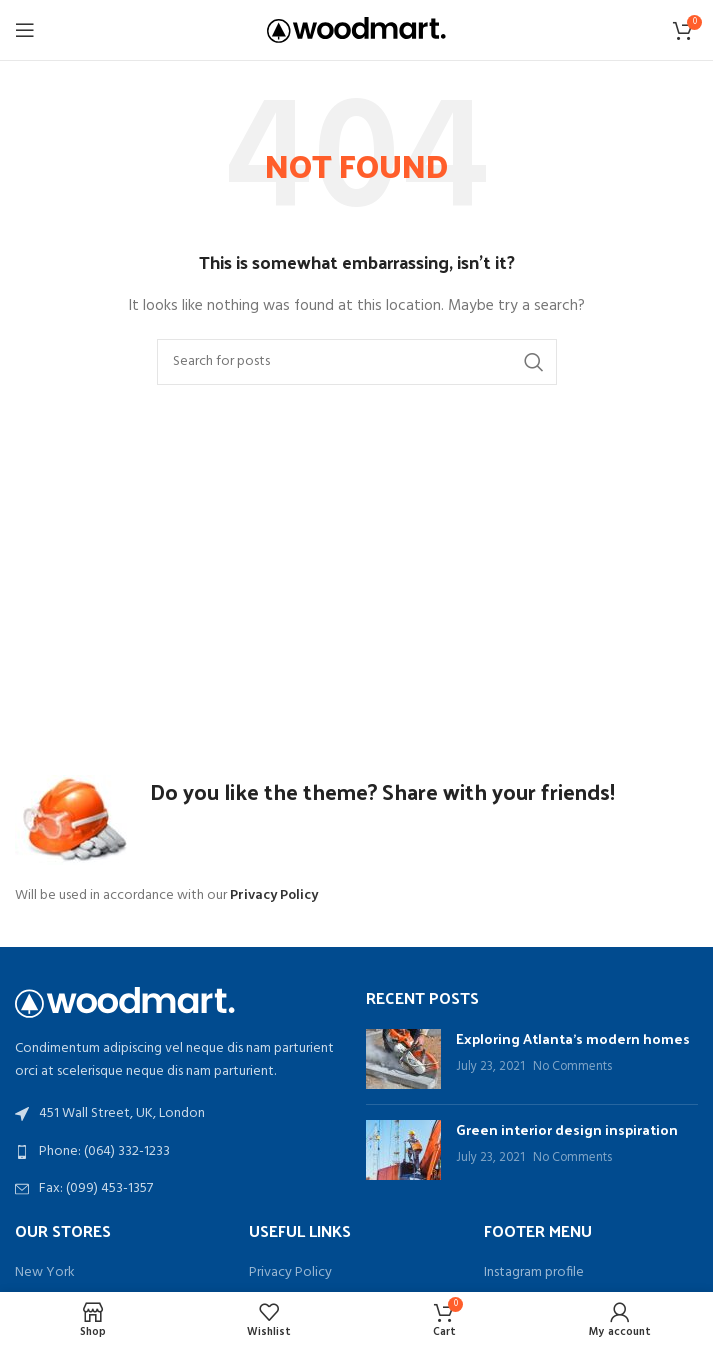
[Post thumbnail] (403, 1059)
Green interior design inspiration (567, 1129)
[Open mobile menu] (25, 30)
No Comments (572, 1067)
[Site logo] (356, 30)
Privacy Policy (290, 1273)
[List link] (180, 1152)
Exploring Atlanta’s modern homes (573, 1038)
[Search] (357, 362)
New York (45, 1273)
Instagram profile (534, 1273)
